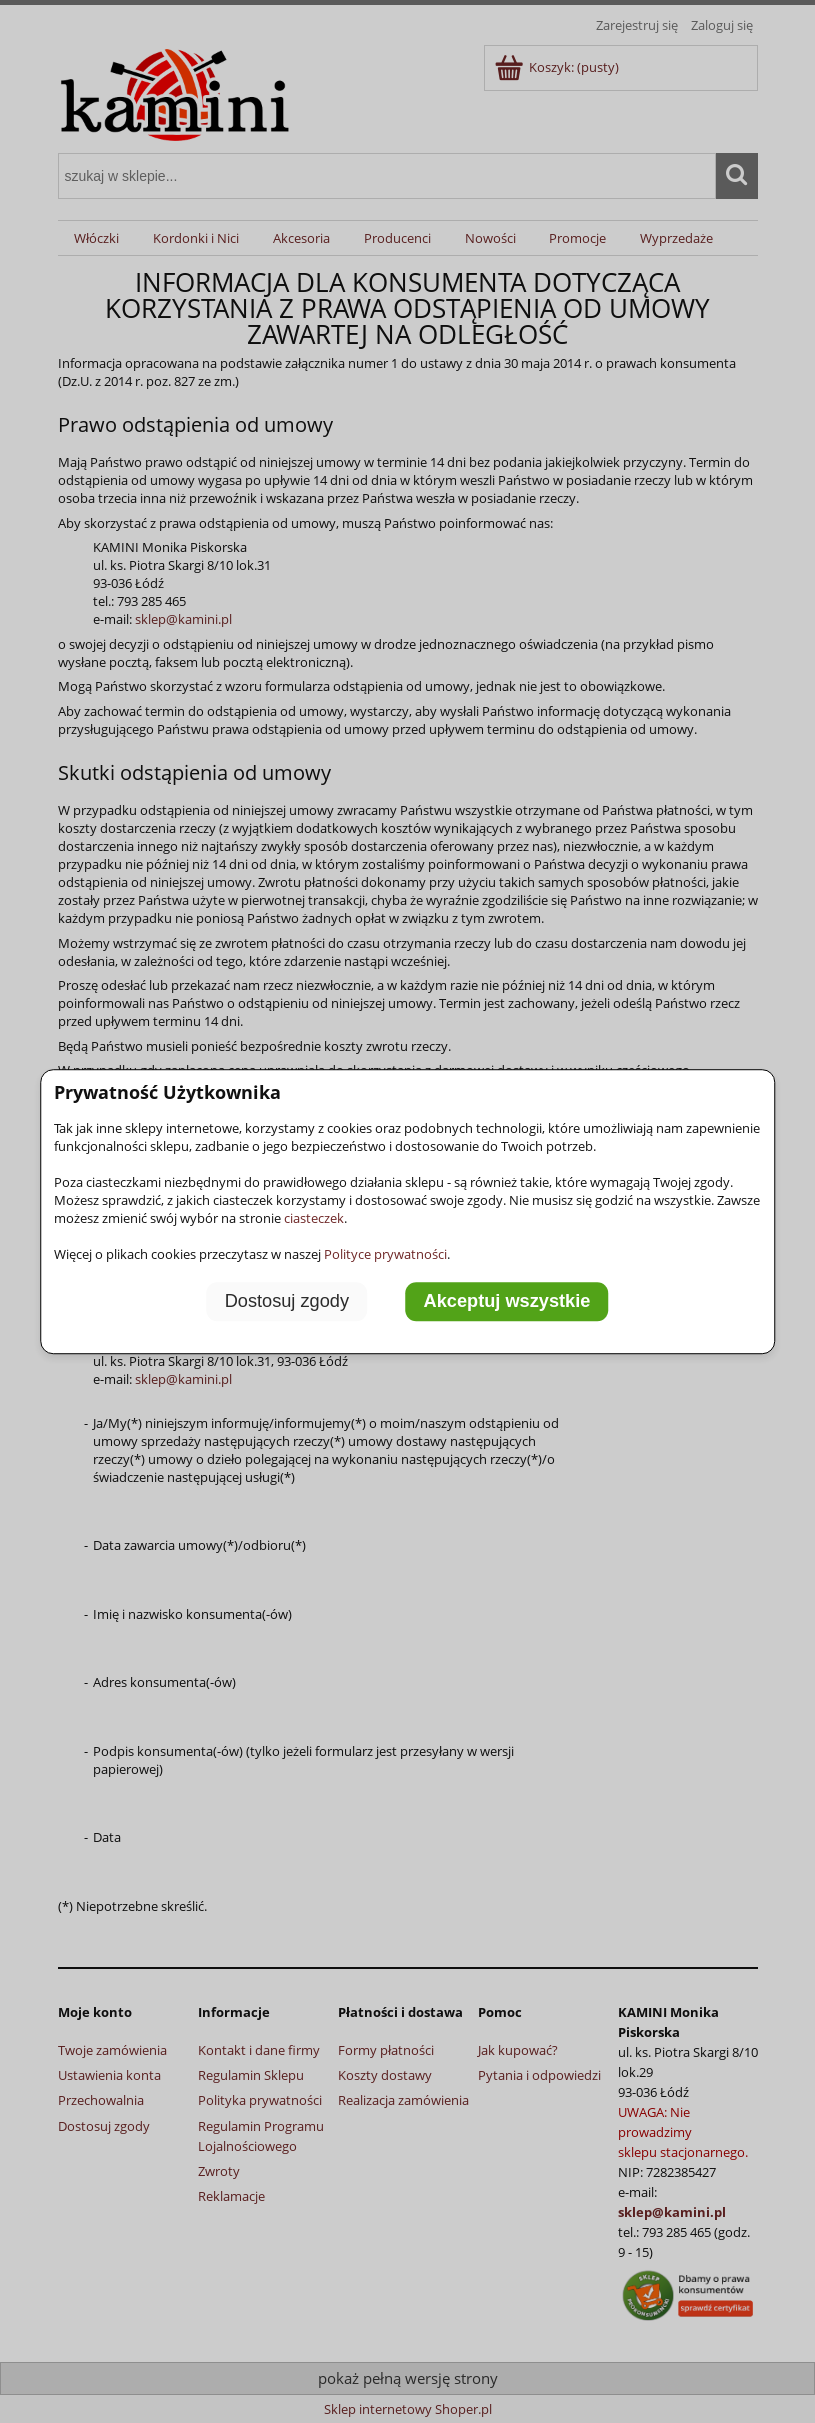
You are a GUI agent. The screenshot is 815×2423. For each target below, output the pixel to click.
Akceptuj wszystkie (507, 1301)
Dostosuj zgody (287, 1301)
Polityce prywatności (385, 1254)
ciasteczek (314, 1218)
